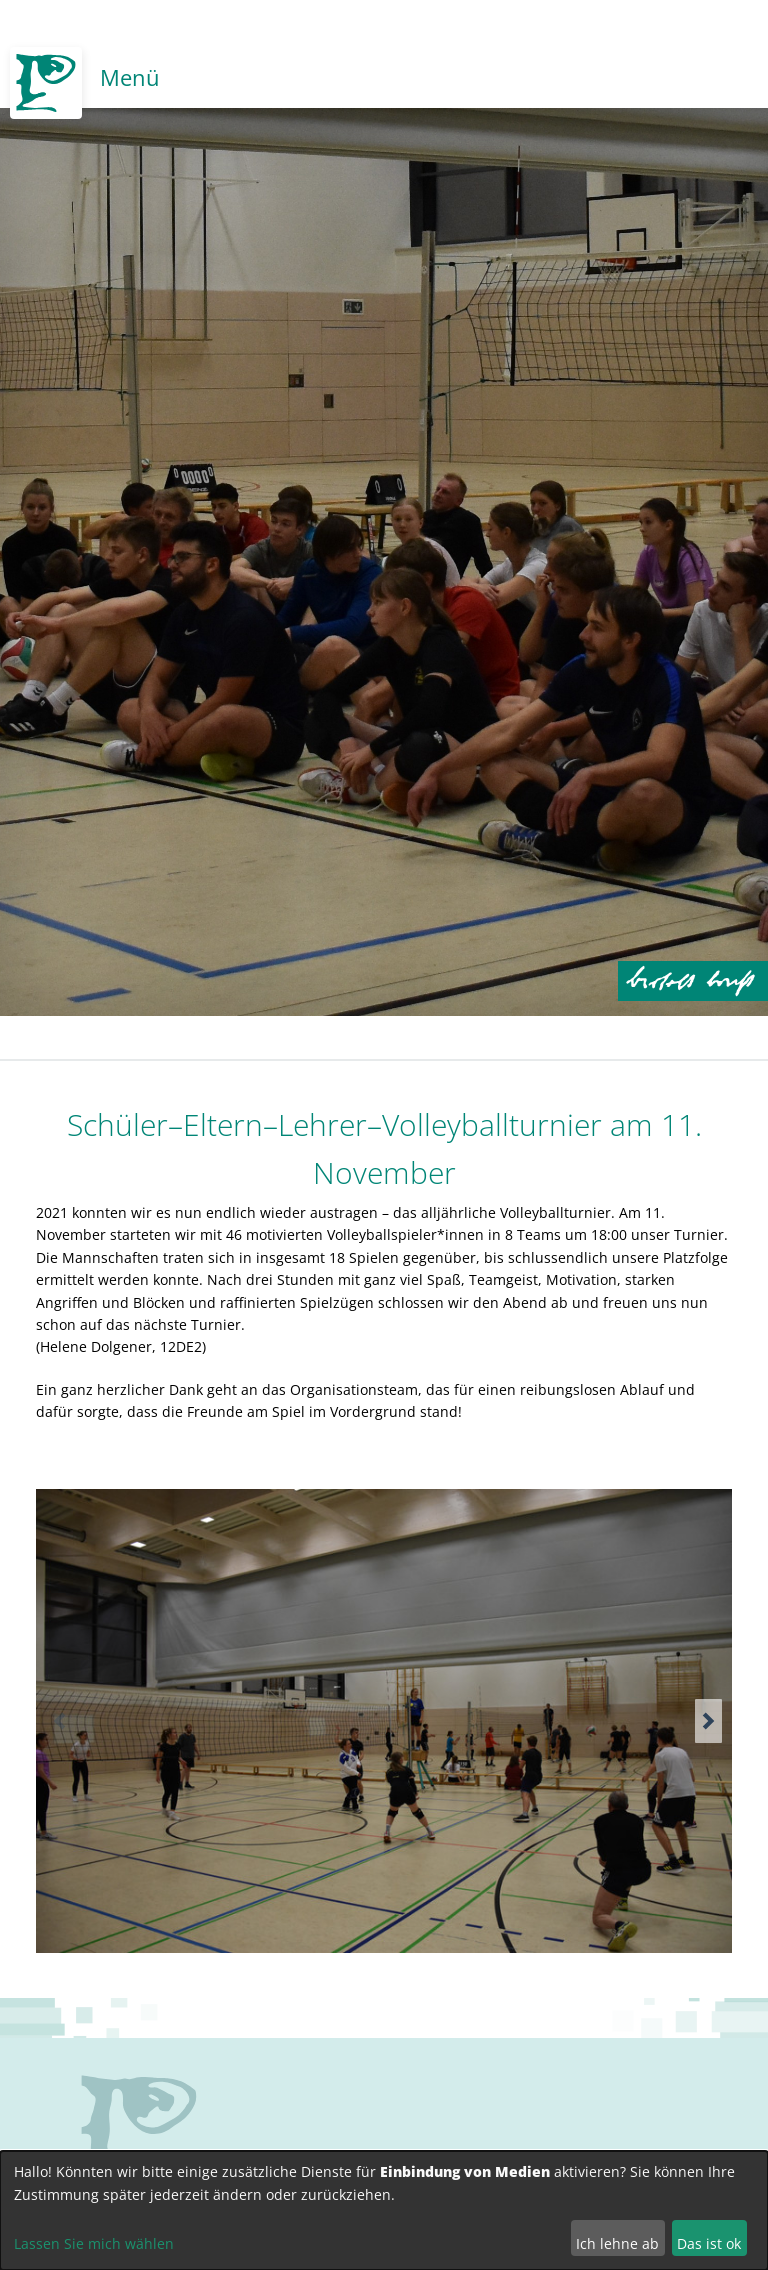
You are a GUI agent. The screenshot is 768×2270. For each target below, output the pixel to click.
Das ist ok (709, 2243)
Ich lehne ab (617, 2243)
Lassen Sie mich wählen (94, 2243)
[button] (708, 1721)
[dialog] (384, 2210)
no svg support (139, 2132)
